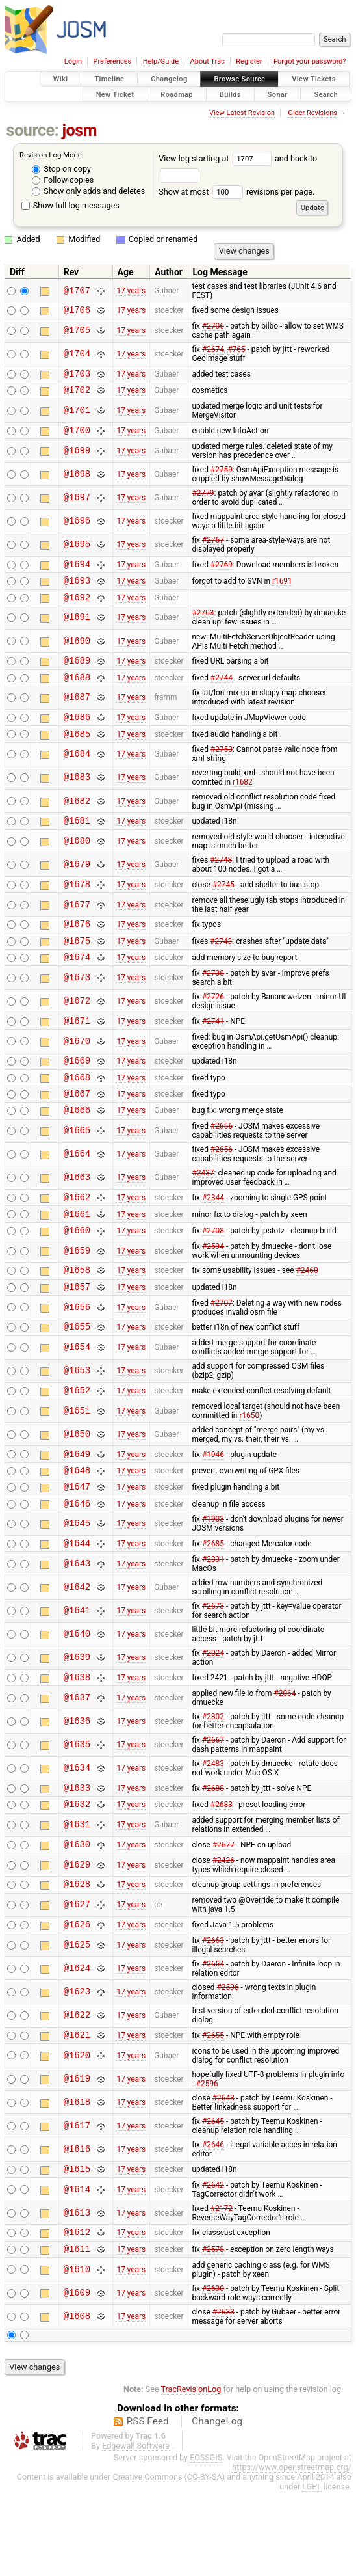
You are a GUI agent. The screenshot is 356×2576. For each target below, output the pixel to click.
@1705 (77, 333)
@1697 (77, 505)
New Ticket (115, 94)
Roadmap (176, 94)
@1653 (77, 1423)
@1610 (77, 2353)
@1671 (77, 1053)
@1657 (77, 1337)
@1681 (77, 843)
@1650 (77, 1489)
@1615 (77, 2248)
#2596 (227, 2063)
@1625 (77, 2021)
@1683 (77, 799)
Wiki (60, 79)
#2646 (213, 2222)
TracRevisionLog (191, 2473)
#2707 (221, 1353)
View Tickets (313, 79)
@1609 (77, 2376)
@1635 (77, 1811)
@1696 (77, 529)
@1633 (77, 1855)
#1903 (213, 1581)
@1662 (77, 1239)
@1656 (77, 1358)
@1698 (77, 482)
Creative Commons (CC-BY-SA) (168, 2561)
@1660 (77, 1276)
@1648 (77, 1528)
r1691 (282, 592)
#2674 (213, 351)
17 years (131, 290)
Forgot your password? (309, 61)
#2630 (213, 2372)
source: (32, 130)
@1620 (77, 2133)
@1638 (77, 1743)
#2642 (213, 2265)
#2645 (213, 2199)
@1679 (77, 888)
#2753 (221, 770)
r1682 (243, 803)
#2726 (213, 1027)
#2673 (213, 1670)
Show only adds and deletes (88, 191)
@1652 (77, 1444)
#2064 (284, 1759)
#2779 (203, 500)
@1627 (77, 1979)
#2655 (213, 2112)
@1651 (77, 1465)
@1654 (77, 1400)
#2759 (221, 477)
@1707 (77, 290)
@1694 (77, 573)
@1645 (77, 1586)
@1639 (77, 1722)
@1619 (77, 2157)
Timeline (109, 79)
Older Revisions (312, 113)
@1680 (77, 865)
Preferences (112, 61)
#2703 (203, 626)
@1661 (77, 1258)
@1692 (77, 610)
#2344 (213, 1239)
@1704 (77, 356)
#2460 (307, 1318)
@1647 (77, 1546)
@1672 (77, 1032)
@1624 (77, 2044)
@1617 (77, 2203)
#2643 (223, 2175)
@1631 (77, 1895)
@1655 (77, 1379)
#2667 (213, 1806)
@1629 (77, 1937)
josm (79, 130)
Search (326, 94)
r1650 (249, 1470)
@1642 (77, 1652)
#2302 (213, 1783)
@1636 (77, 1788)
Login (73, 61)
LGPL (312, 2570)
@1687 (77, 715)
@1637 (77, 1764)
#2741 (213, 1053)
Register (249, 61)
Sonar (278, 94)
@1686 (77, 736)
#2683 (221, 1874)
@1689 (77, 675)
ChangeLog (217, 2505)
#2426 (223, 1932)
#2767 (213, 547)
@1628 (77, 1958)
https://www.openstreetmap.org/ (291, 2551)
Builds (230, 94)
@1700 (77, 437)
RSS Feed (148, 2505)
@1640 (77, 1699)
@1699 (77, 458)
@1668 (77, 1114)
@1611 (77, 2332)
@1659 (77, 1297)
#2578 (213, 2332)
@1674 (77, 988)
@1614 (77, 2269)
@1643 (77, 1628)
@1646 (77, 1565)
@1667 (77, 1132)
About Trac (207, 61)
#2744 (221, 694)
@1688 (77, 694)
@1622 (77, 2092)
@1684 (77, 776)
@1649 (77, 1510)
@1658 (77, 1318)
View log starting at (217, 158)
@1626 (77, 2000)
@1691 (77, 631)
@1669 (77, 1095)
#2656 (221, 1167)
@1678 (77, 909)
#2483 (213, 1829)
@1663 (77, 1219)
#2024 (213, 1717)
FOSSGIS (206, 2541)
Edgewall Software (136, 2529)
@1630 (77, 1916)
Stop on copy (61, 169)
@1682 (77, 822)
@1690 (77, 655)
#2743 (221, 969)
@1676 (77, 951)
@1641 (77, 1675)
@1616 (77, 2227)
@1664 (77, 1195)
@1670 (77, 1074)
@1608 (77, 2400)
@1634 (77, 1835)
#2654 (213, 2040)
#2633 (223, 2395)
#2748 (221, 883)
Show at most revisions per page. (236, 191)
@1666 (77, 1150)
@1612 (77, 2313)
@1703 (77, 377)
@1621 (77, 2112)
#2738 (213, 1004)
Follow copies (63, 180)
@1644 (77, 1607)
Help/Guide (161, 61)
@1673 (77, 1008)
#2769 (221, 573)
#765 (236, 351)
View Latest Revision (242, 113)
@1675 (77, 969)
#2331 (213, 1623)
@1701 (77, 416)
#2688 (213, 1855)
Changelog (169, 79)
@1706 (77, 311)
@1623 (77, 2067)
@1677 (77, 930)
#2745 (223, 908)
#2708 (213, 1276)
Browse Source (239, 79)
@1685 (77, 755)
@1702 (77, 395)
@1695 (77, 552)
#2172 (221, 2288)
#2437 (203, 1213)
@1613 (77, 2293)
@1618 (77, 2180)
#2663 (213, 2016)
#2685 (213, 1607)
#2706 (213, 327)
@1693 (77, 591)
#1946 (213, 1509)
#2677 (223, 1915)
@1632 (77, 1874)
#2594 (213, 1293)
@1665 (77, 1172)
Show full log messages (70, 205)
